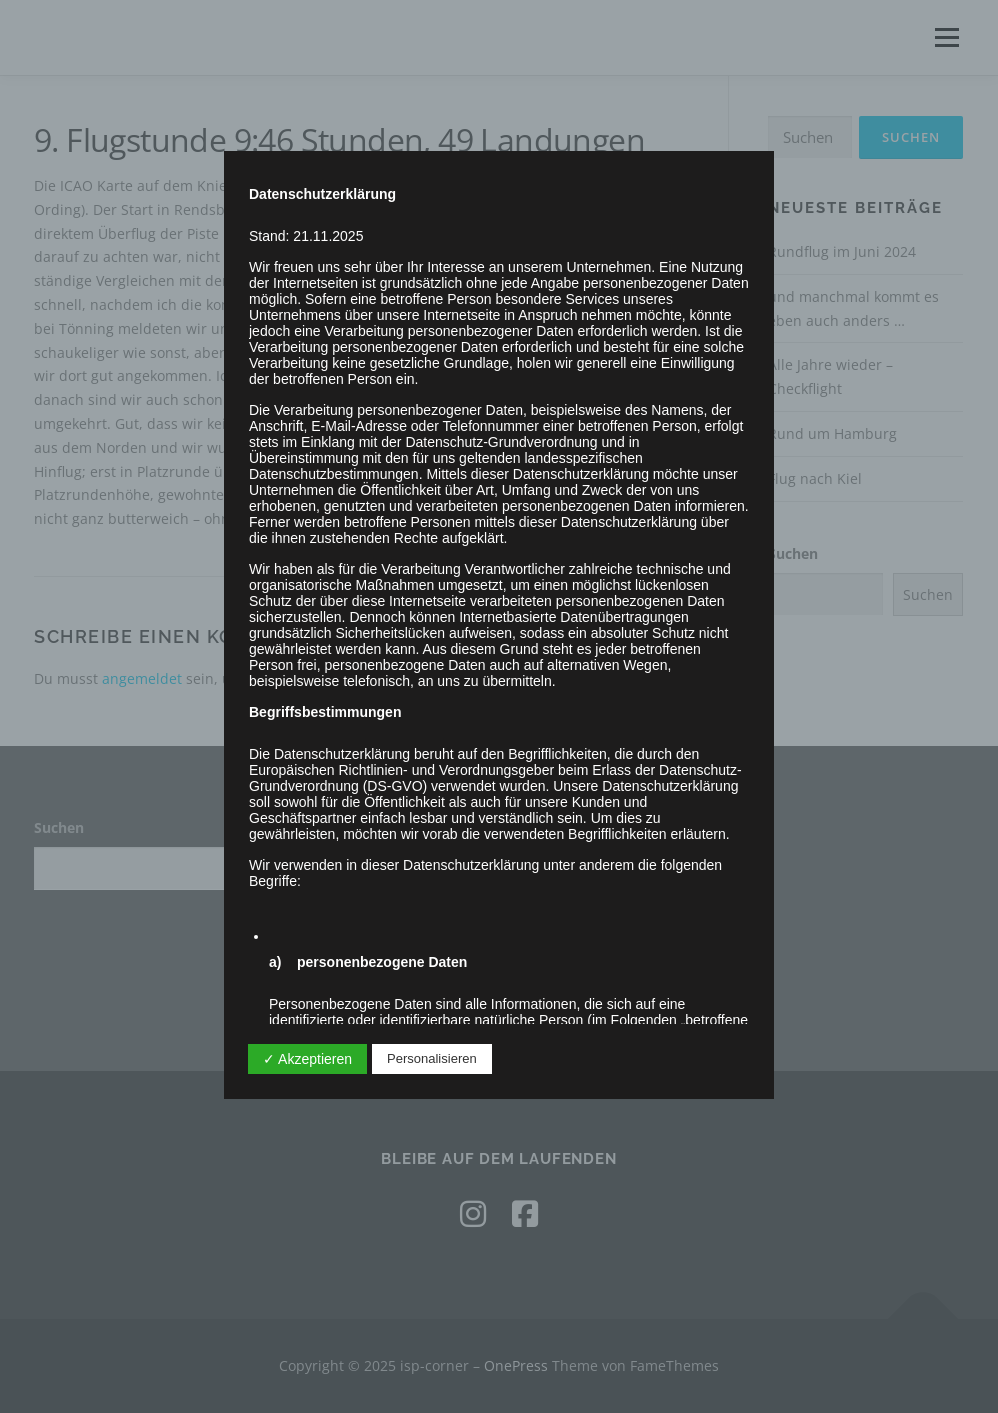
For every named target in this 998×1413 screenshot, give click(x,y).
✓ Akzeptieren (307, 1059)
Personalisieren (432, 1058)
